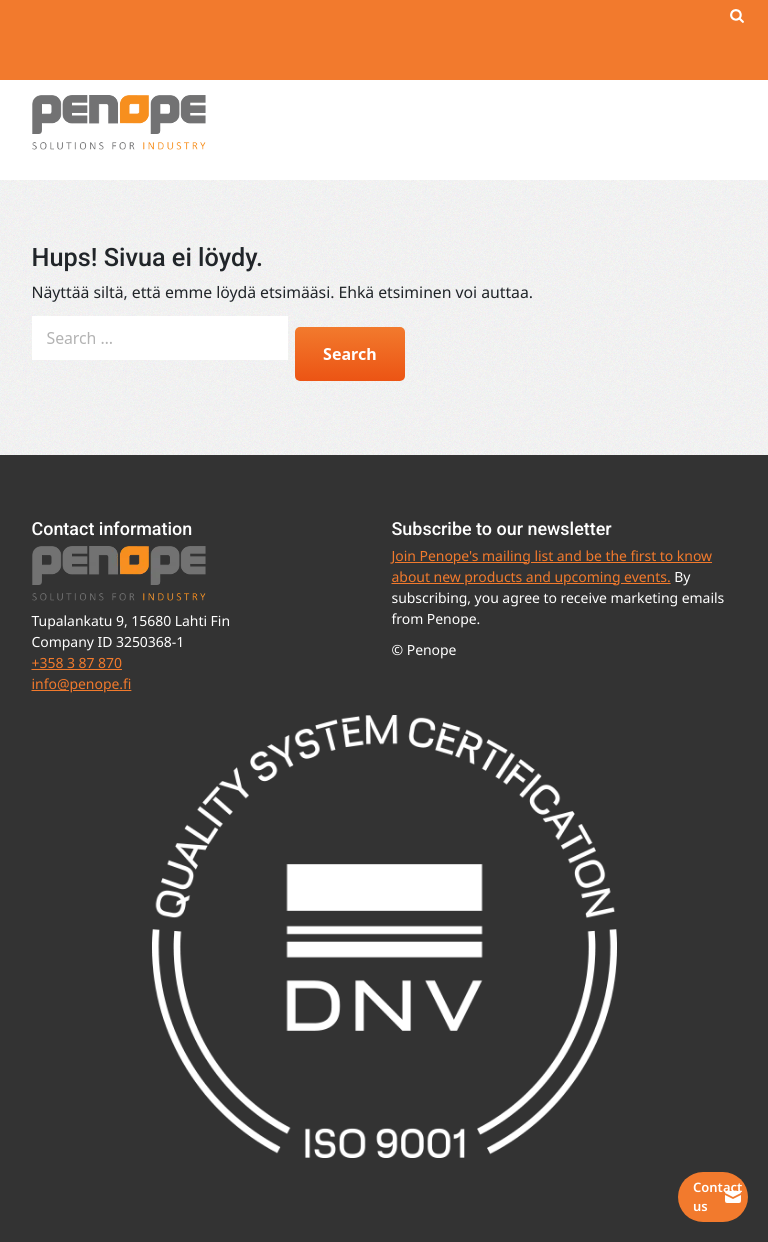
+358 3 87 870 (77, 663)
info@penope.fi (82, 684)
